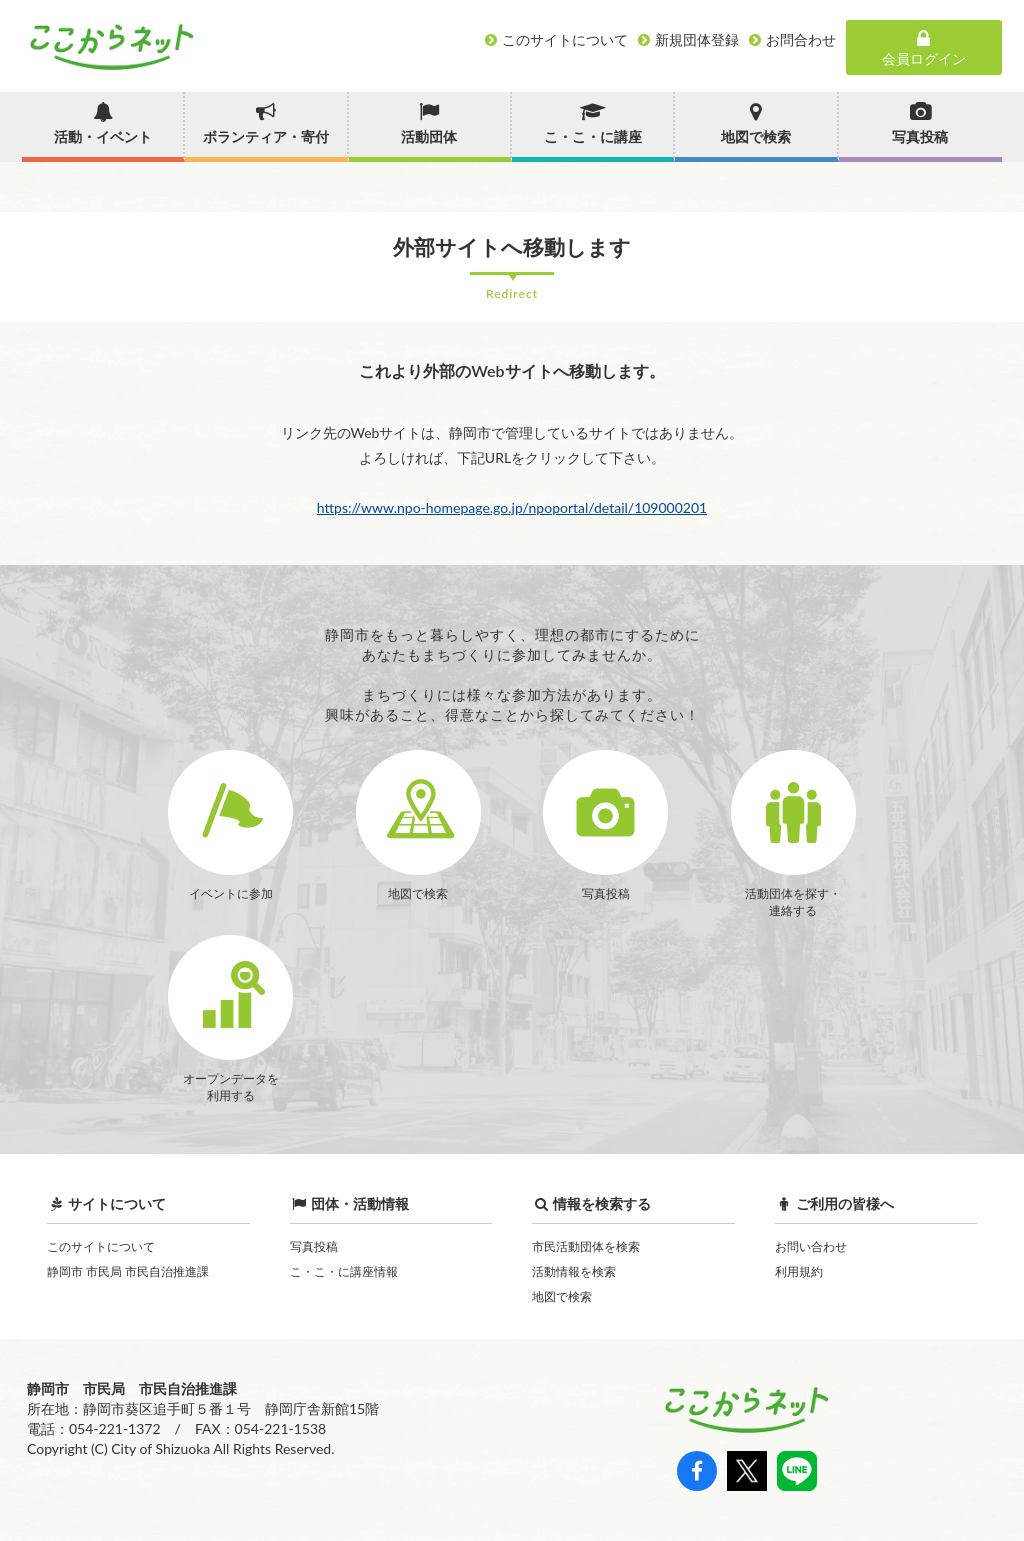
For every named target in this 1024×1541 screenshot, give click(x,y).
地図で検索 (562, 1296)
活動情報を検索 (574, 1271)
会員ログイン (924, 48)
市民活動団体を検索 (586, 1246)
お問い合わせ (811, 1246)
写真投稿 (314, 1246)
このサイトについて (101, 1246)
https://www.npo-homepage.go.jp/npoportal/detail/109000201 (512, 507)
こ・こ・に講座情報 (344, 1271)
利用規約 (799, 1271)
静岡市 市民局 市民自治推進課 (128, 1271)
